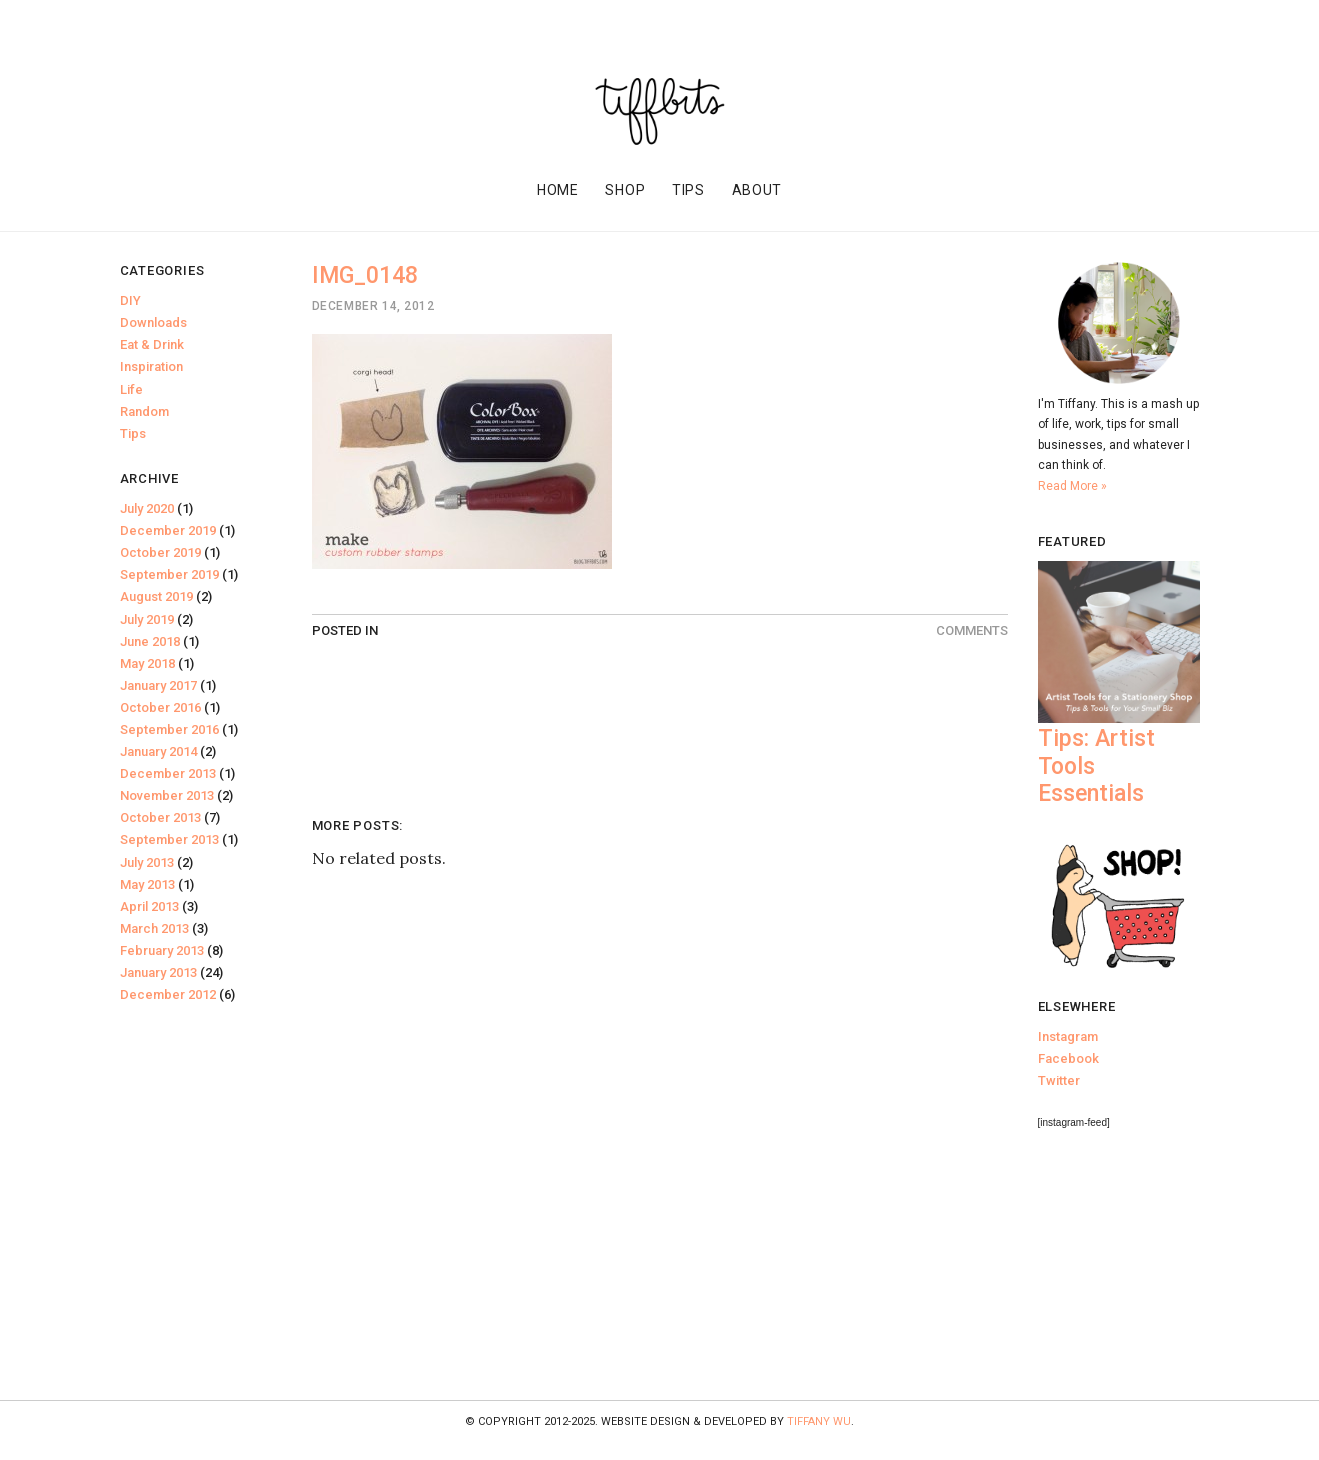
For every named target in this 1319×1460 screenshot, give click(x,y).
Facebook (1068, 1058)
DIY (130, 300)
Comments (972, 630)
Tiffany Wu (819, 1421)
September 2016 (169, 729)
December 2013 (168, 773)
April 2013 (149, 906)
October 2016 (160, 707)
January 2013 (158, 972)
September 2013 (169, 839)
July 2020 (147, 508)
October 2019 (160, 552)
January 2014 (158, 751)
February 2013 (162, 950)
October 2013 (160, 817)
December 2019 (168, 530)
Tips (688, 190)
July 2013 (147, 862)
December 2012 (168, 994)
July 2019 (147, 619)
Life (131, 389)
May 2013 (147, 884)
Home (558, 190)
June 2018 (150, 641)
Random (144, 411)
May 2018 (147, 663)
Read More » (1072, 486)
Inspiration (151, 366)
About (757, 190)
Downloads (153, 322)
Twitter (1059, 1080)
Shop (625, 190)
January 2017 (158, 685)
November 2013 (167, 795)
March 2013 (154, 928)
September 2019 (169, 574)
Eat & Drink (152, 344)
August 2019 (156, 596)
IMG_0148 (365, 275)
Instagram (1068, 1036)
